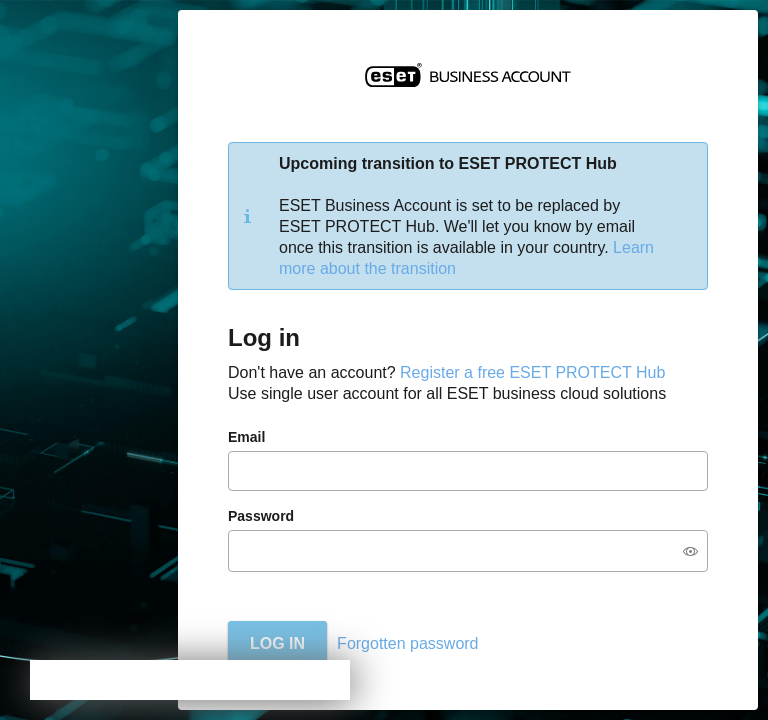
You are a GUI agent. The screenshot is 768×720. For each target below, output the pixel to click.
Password (261, 516)
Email (246, 437)
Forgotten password (407, 643)
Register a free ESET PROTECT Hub (532, 372)
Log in (277, 643)
